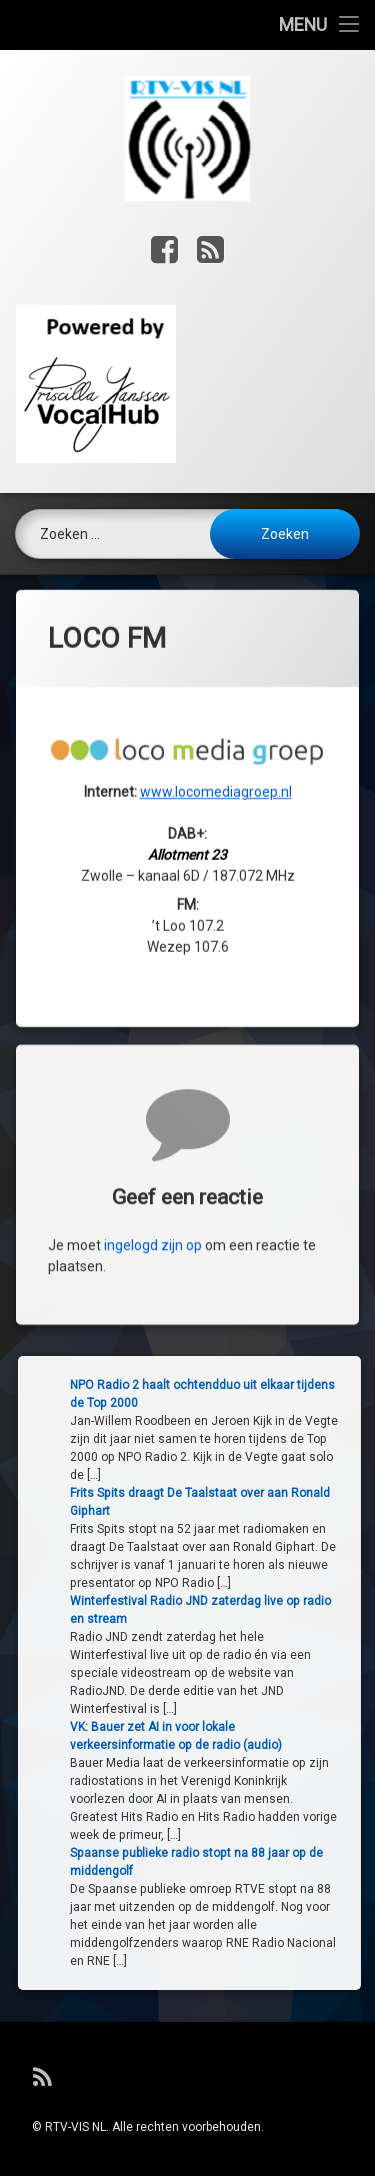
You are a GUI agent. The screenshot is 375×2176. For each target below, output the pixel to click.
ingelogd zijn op (153, 1419)
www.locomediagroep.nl (216, 518)
